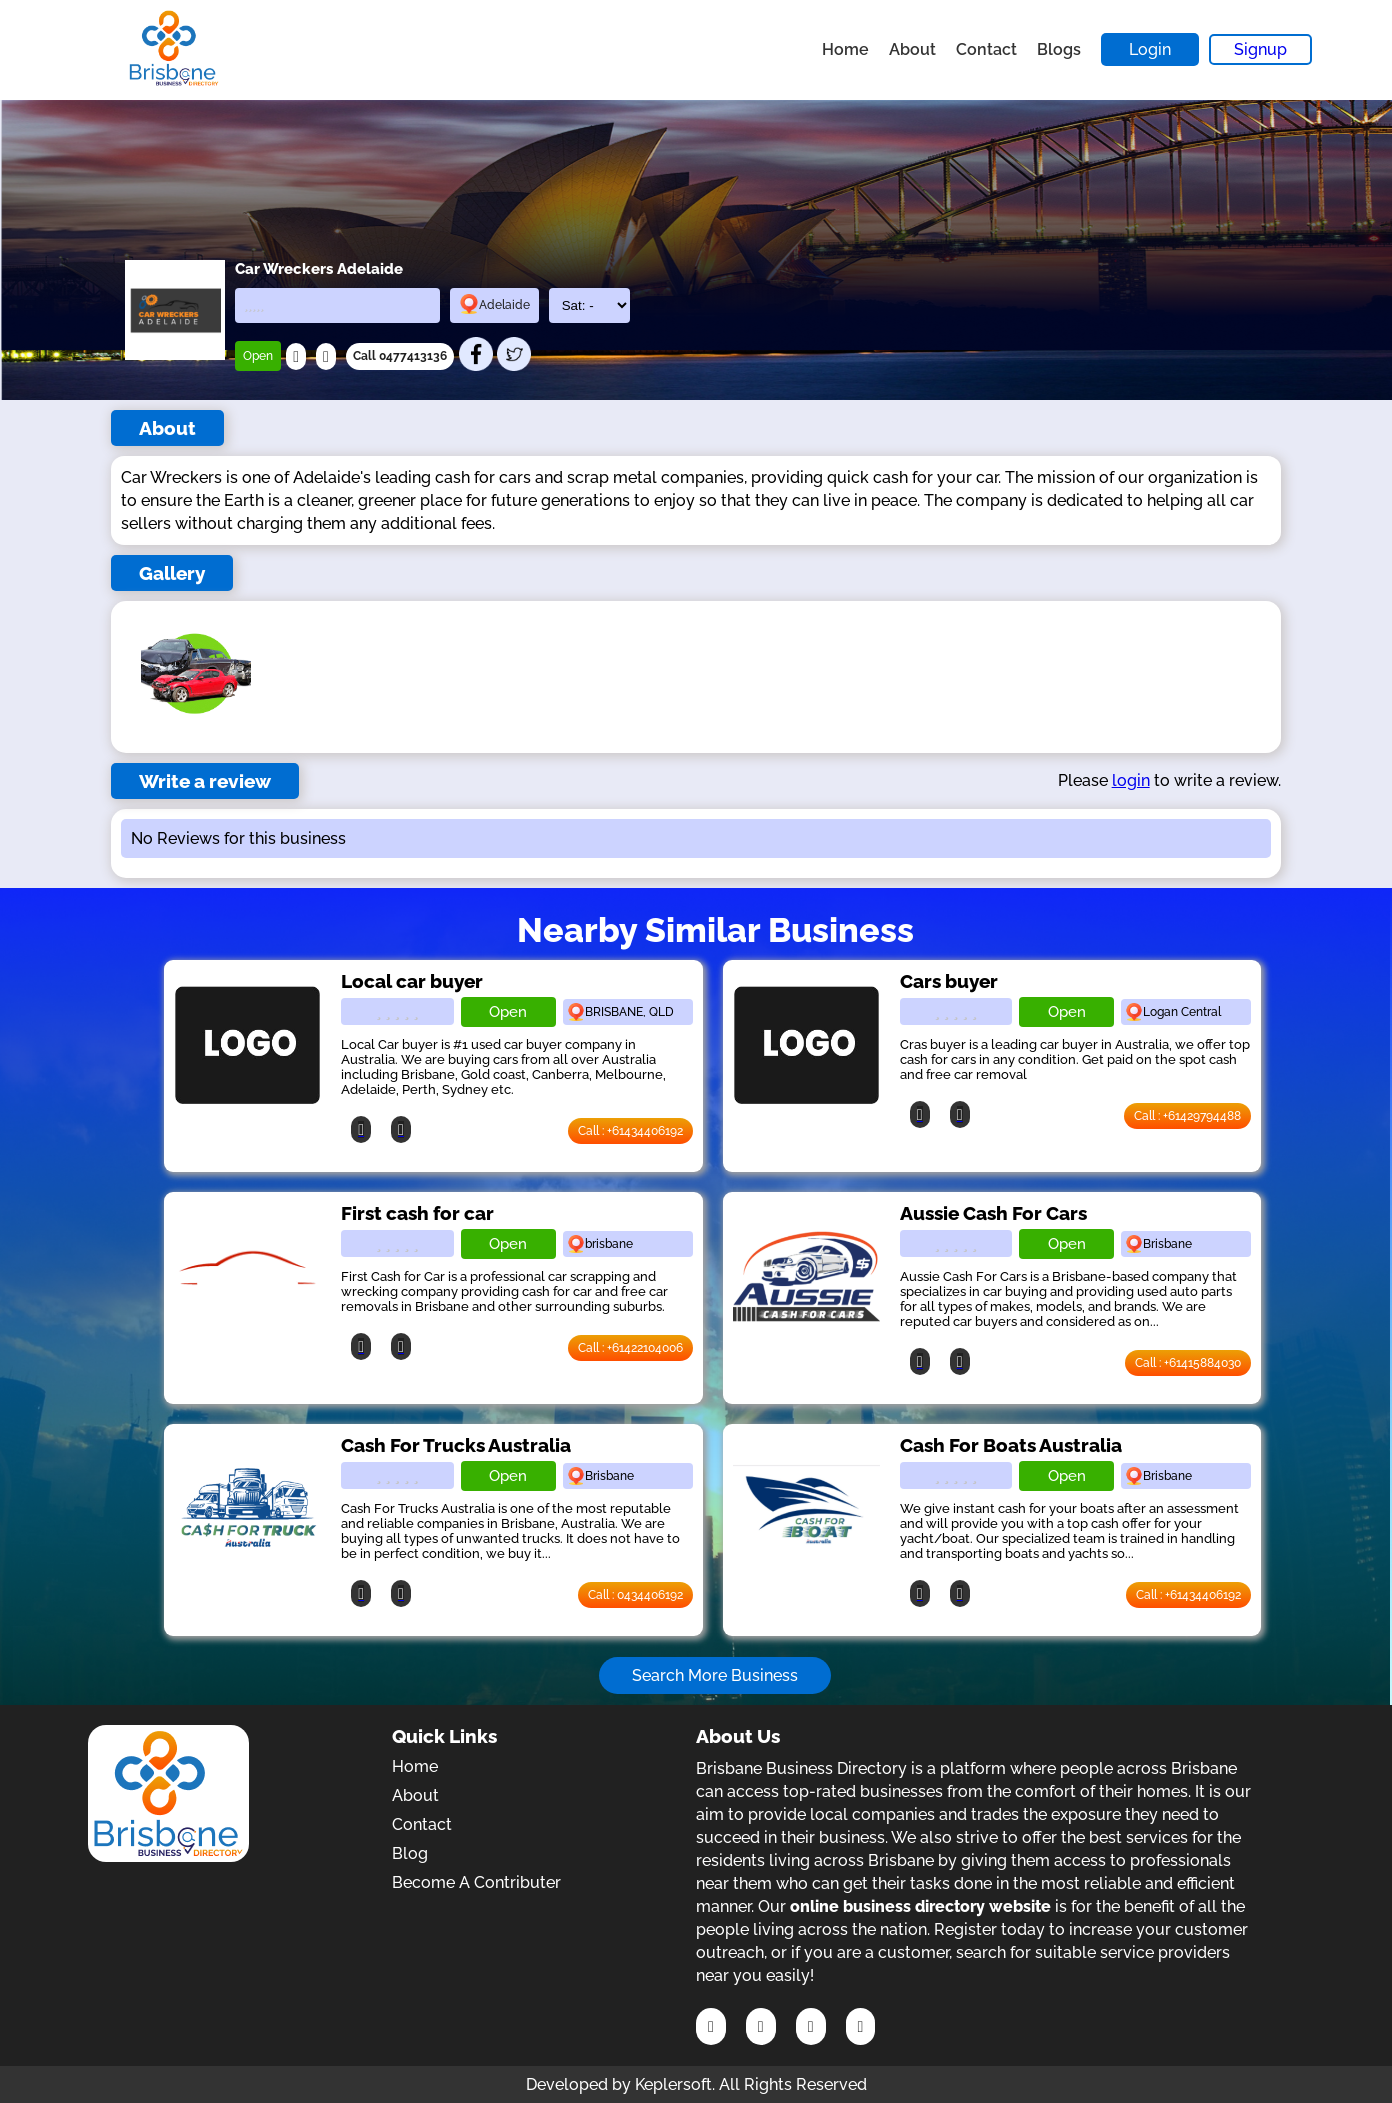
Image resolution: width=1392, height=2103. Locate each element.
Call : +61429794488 (1187, 1116)
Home (845, 49)
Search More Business (715, 1675)
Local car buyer (412, 981)
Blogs (1059, 49)
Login (1150, 49)
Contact (986, 49)
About (912, 49)
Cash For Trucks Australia (456, 1445)
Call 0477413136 (400, 356)
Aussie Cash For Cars (993, 1213)
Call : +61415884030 (1188, 1363)
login (1131, 780)
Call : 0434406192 (635, 1595)
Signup (1260, 49)
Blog (410, 1853)
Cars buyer (949, 981)
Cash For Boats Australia (1011, 1445)
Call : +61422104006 (630, 1348)
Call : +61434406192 (630, 1131)
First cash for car (417, 1213)
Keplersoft (673, 2084)
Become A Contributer (476, 1882)
